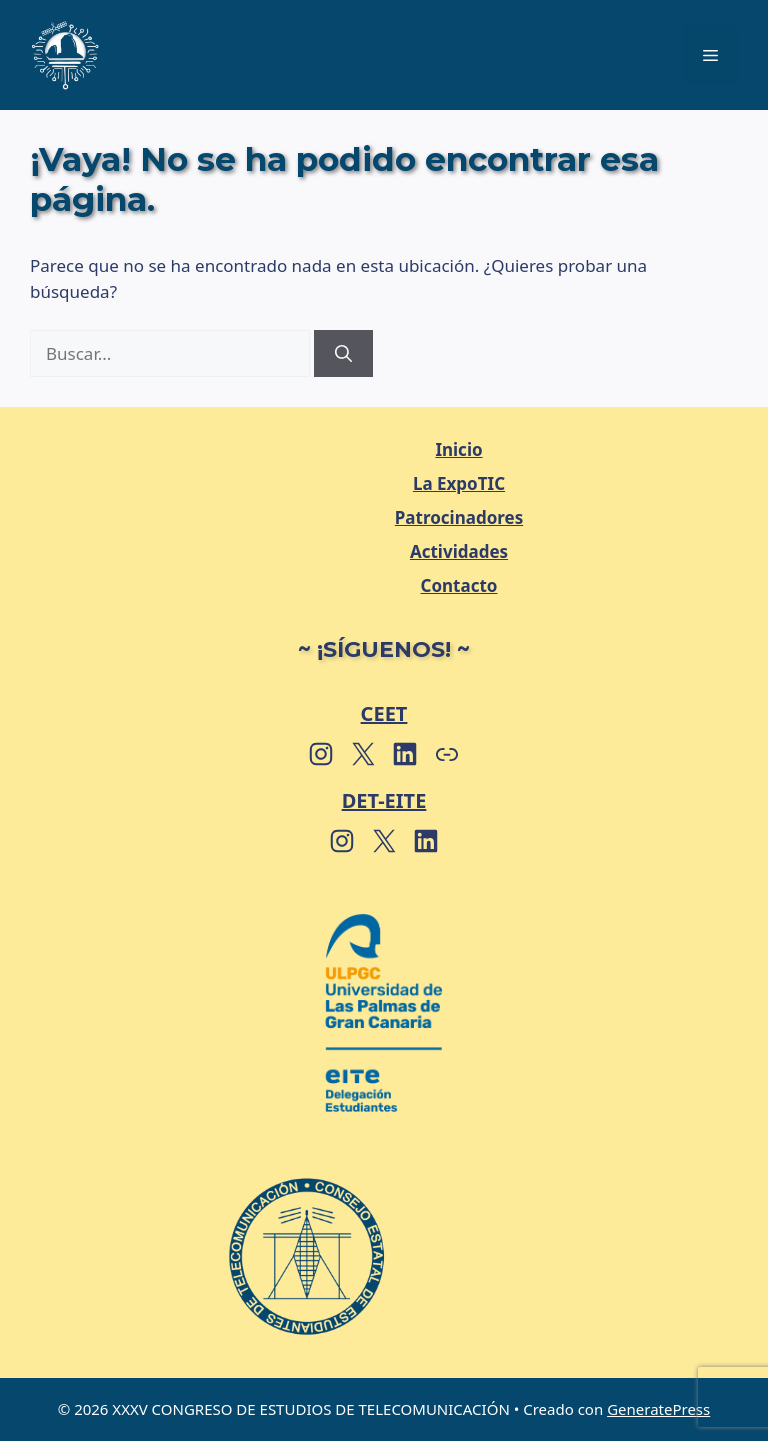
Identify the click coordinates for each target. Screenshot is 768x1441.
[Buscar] (343, 354)
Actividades (459, 551)
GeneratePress (658, 1409)
